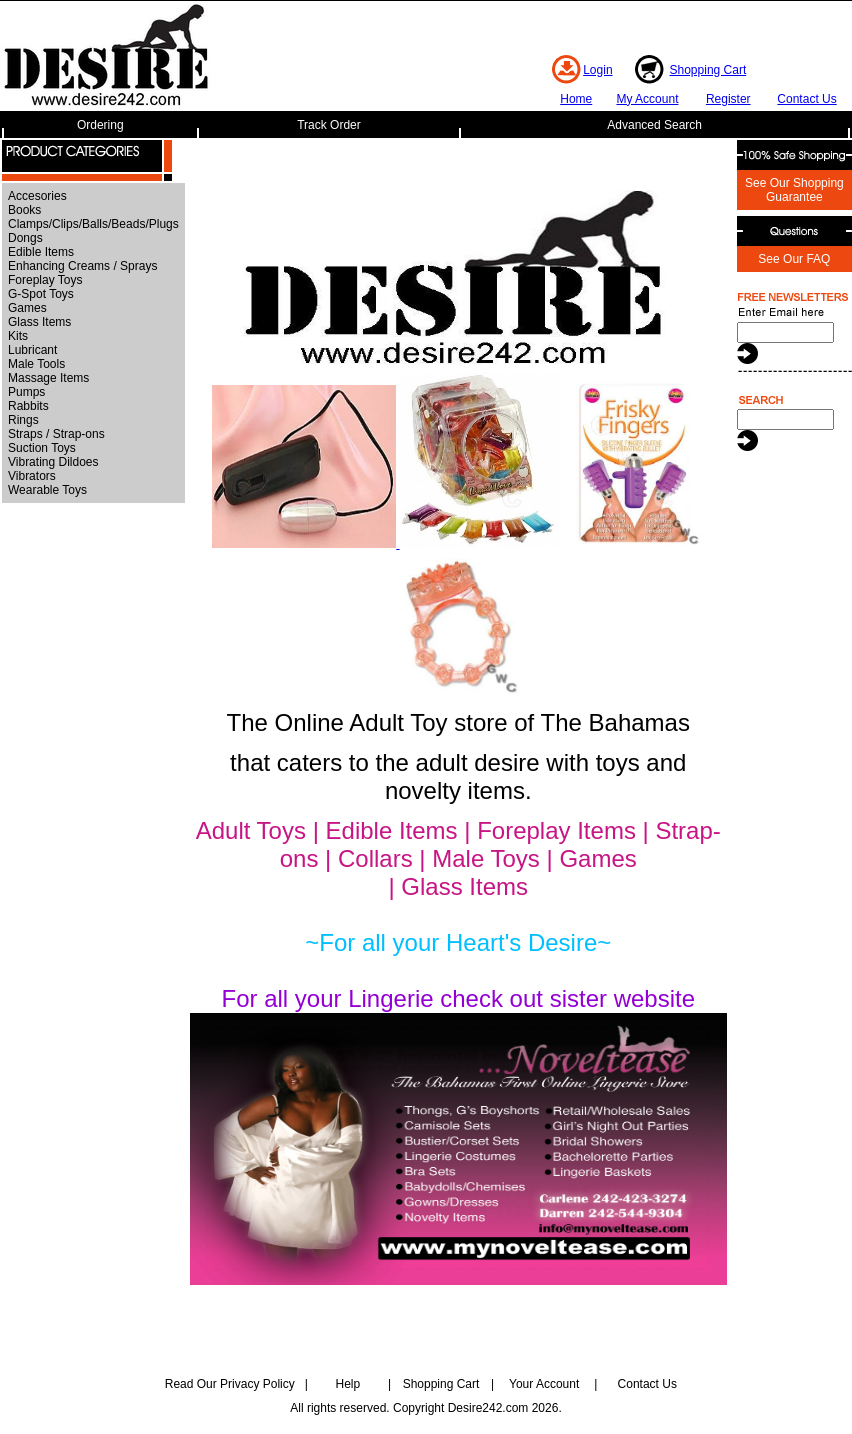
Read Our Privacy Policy (230, 1384)
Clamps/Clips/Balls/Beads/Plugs (93, 224)
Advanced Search (654, 125)
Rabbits (28, 406)
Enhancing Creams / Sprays (82, 266)
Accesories (37, 196)
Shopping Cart (708, 70)
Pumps (26, 392)
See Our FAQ (794, 259)
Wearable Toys (47, 490)
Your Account (544, 1384)
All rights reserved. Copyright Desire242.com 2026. (425, 1408)
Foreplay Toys (45, 280)
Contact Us (806, 99)
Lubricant (32, 350)
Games (27, 308)
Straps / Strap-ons (56, 434)
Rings (23, 420)
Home (576, 99)
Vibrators (32, 476)
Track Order (329, 125)
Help (348, 1384)
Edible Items (41, 252)
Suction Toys (42, 448)
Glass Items (39, 322)
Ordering (100, 125)
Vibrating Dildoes (53, 462)
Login (597, 70)
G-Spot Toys (41, 294)
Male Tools (36, 364)
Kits (18, 336)
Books (24, 210)
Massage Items (48, 378)
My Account (647, 99)
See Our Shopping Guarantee (794, 190)
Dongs (25, 238)
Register (728, 99)
